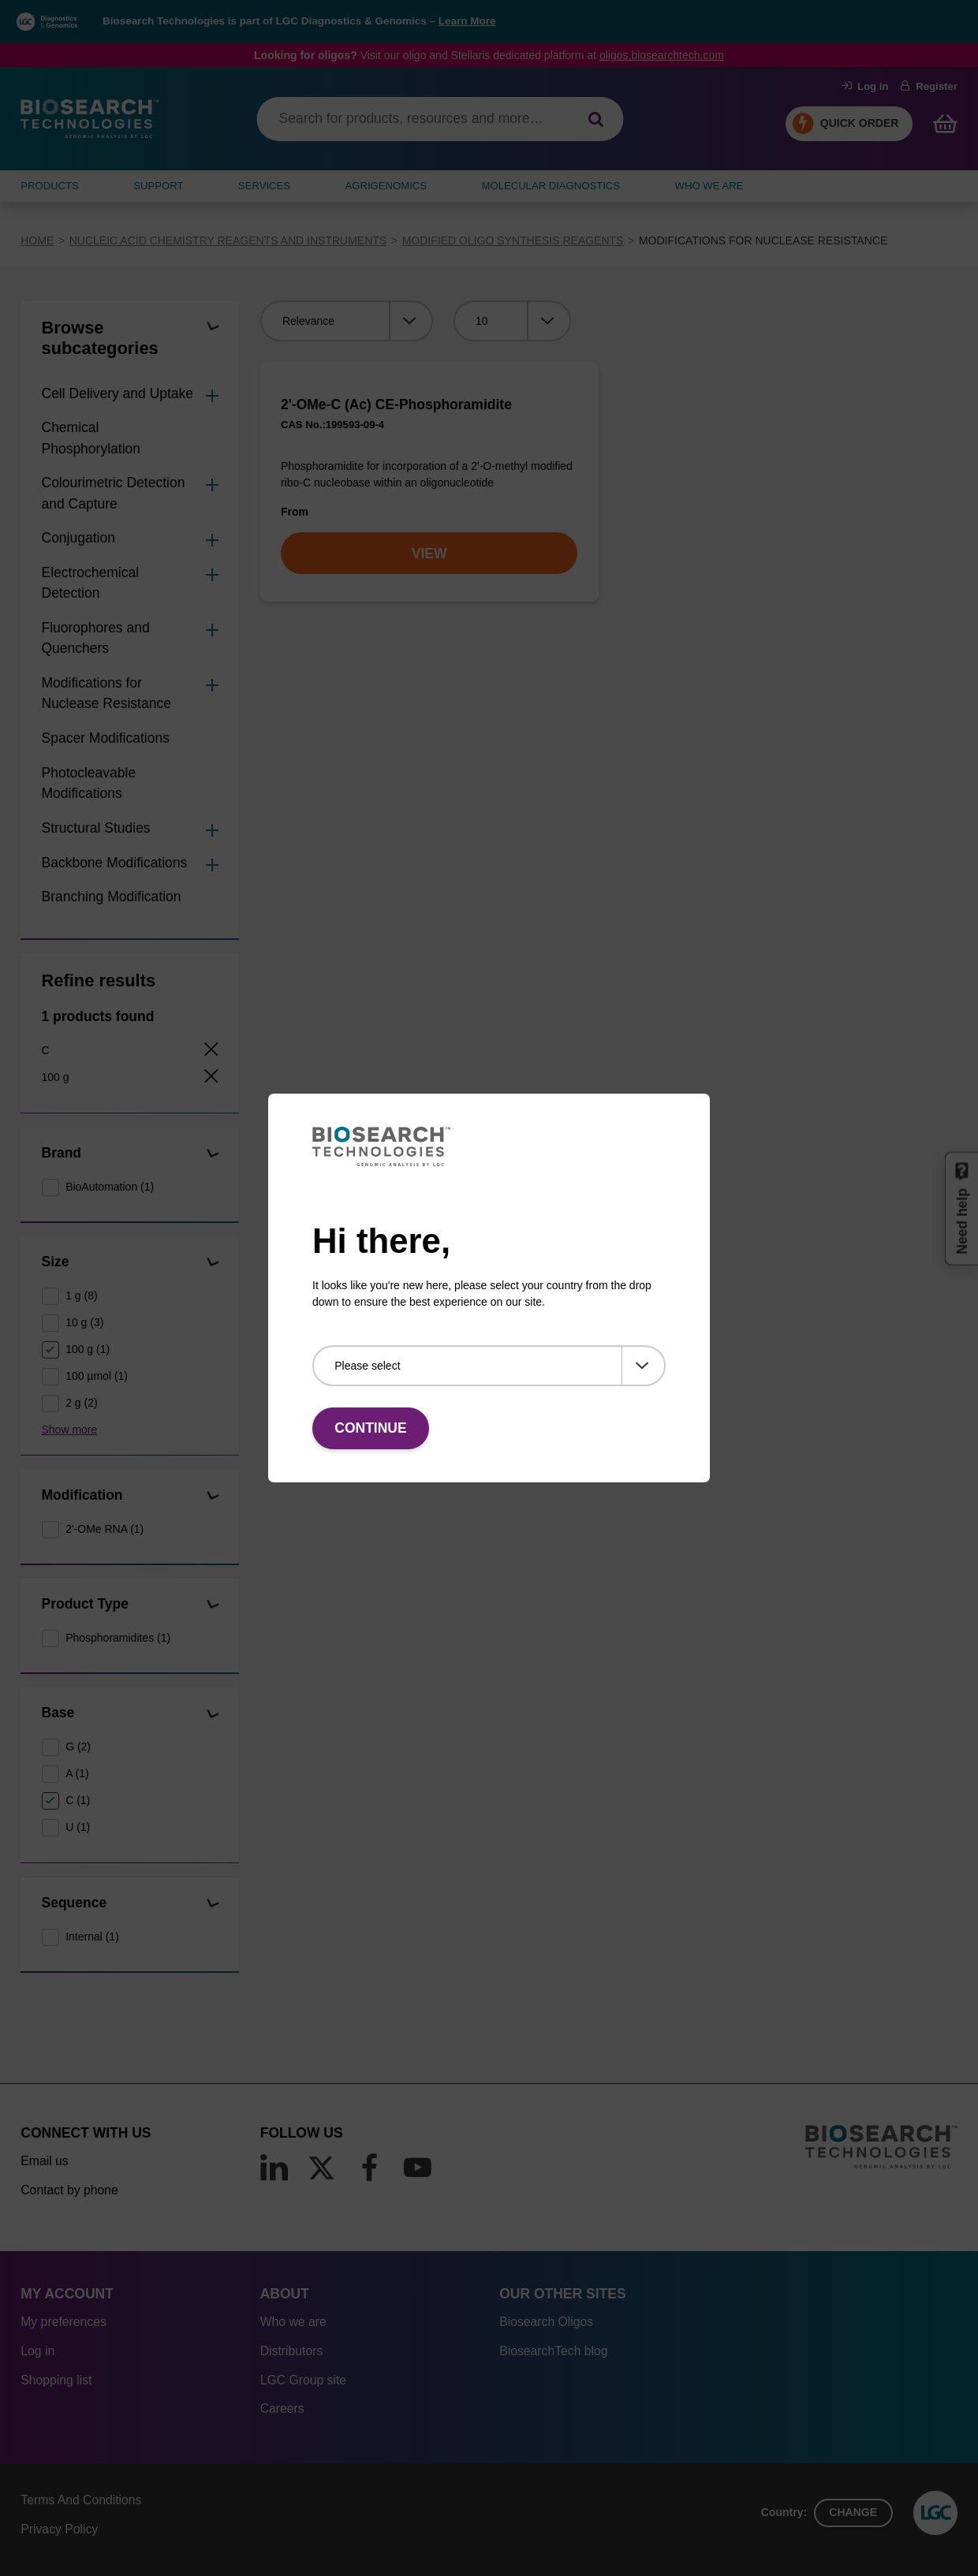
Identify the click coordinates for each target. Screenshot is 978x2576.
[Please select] (489, 1366)
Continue (370, 1428)
